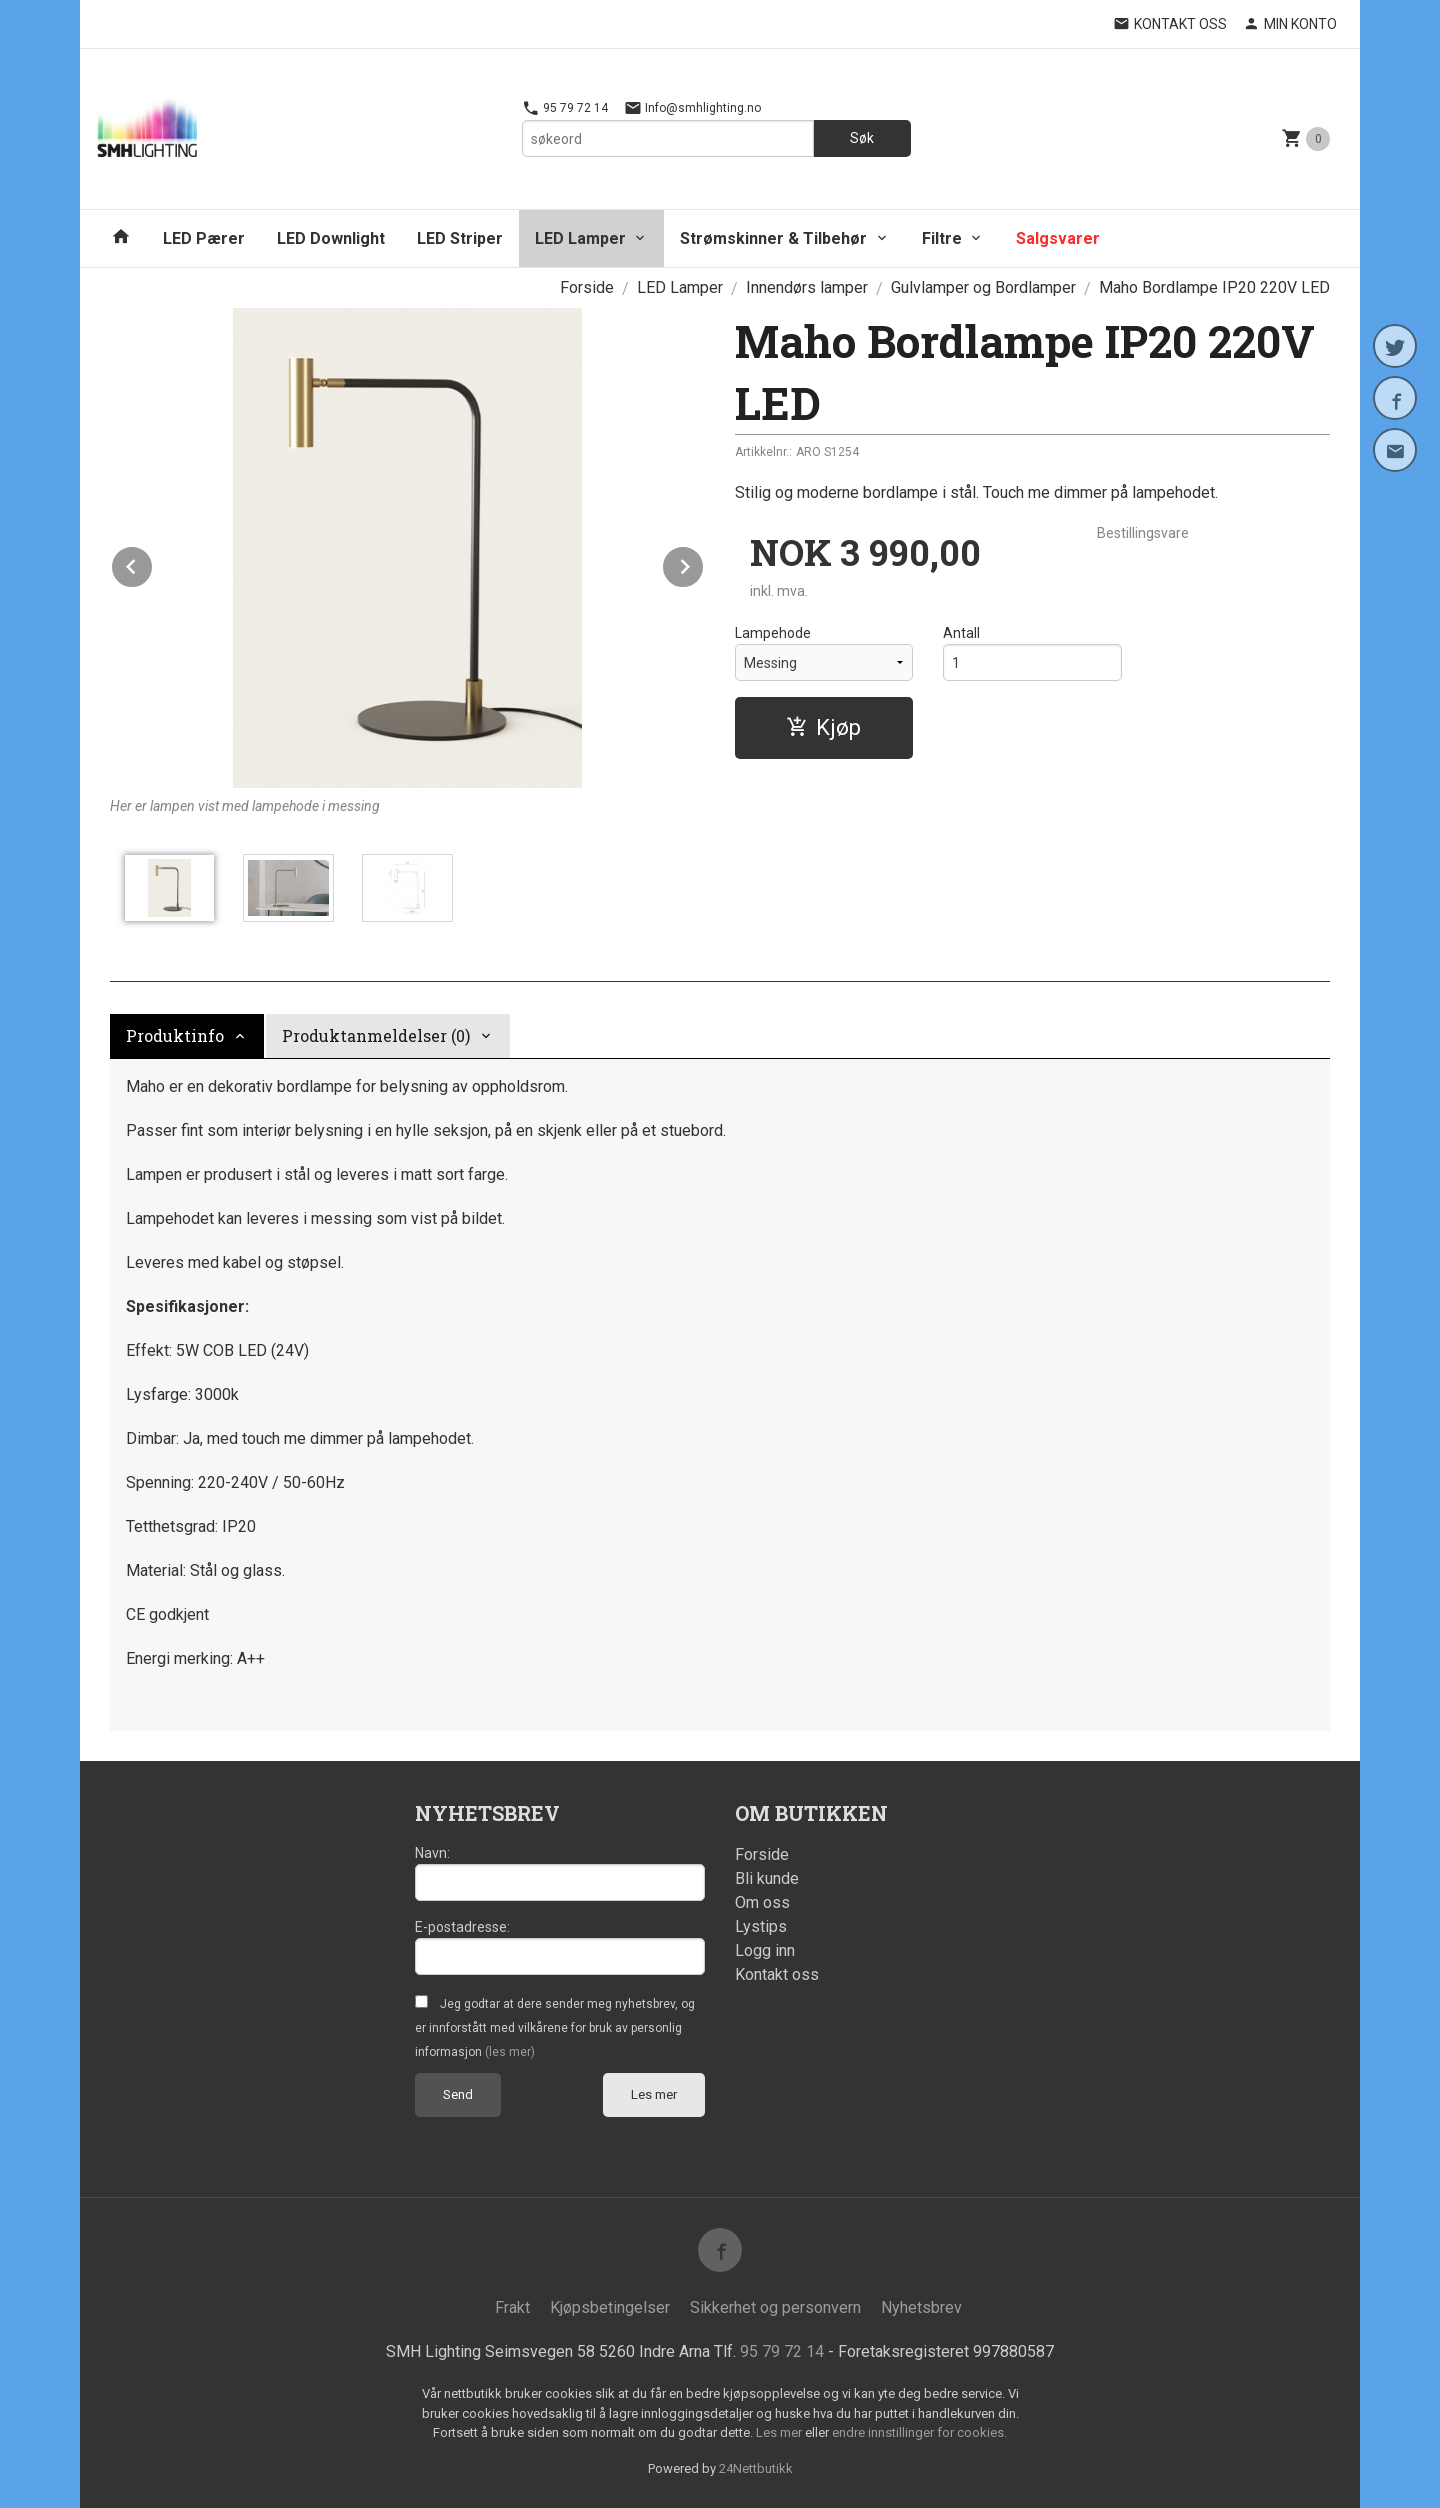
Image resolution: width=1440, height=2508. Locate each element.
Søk (862, 138)
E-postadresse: (462, 1927)
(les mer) (510, 2052)
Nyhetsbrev (921, 2307)
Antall (961, 633)
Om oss (762, 1902)
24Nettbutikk (756, 2468)
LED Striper (460, 238)
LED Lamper (580, 238)
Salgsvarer (1058, 238)
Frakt (512, 2307)
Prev (153, 563)
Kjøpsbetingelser (610, 2307)
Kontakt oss (777, 1974)
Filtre (942, 238)
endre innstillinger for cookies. (919, 2432)
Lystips (761, 1926)
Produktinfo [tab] (175, 1035)
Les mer (654, 2094)
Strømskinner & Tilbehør (773, 238)
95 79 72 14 (565, 108)
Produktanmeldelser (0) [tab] (376, 1035)
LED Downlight (331, 238)
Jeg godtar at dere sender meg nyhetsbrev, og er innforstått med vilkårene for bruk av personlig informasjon (555, 2028)
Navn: (432, 1853)
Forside (587, 287)
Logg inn (765, 1950)
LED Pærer (204, 238)
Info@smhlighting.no (692, 108)
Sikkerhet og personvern (775, 2307)
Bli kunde (767, 1878)
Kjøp (823, 727)
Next (704, 563)
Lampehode (773, 633)
